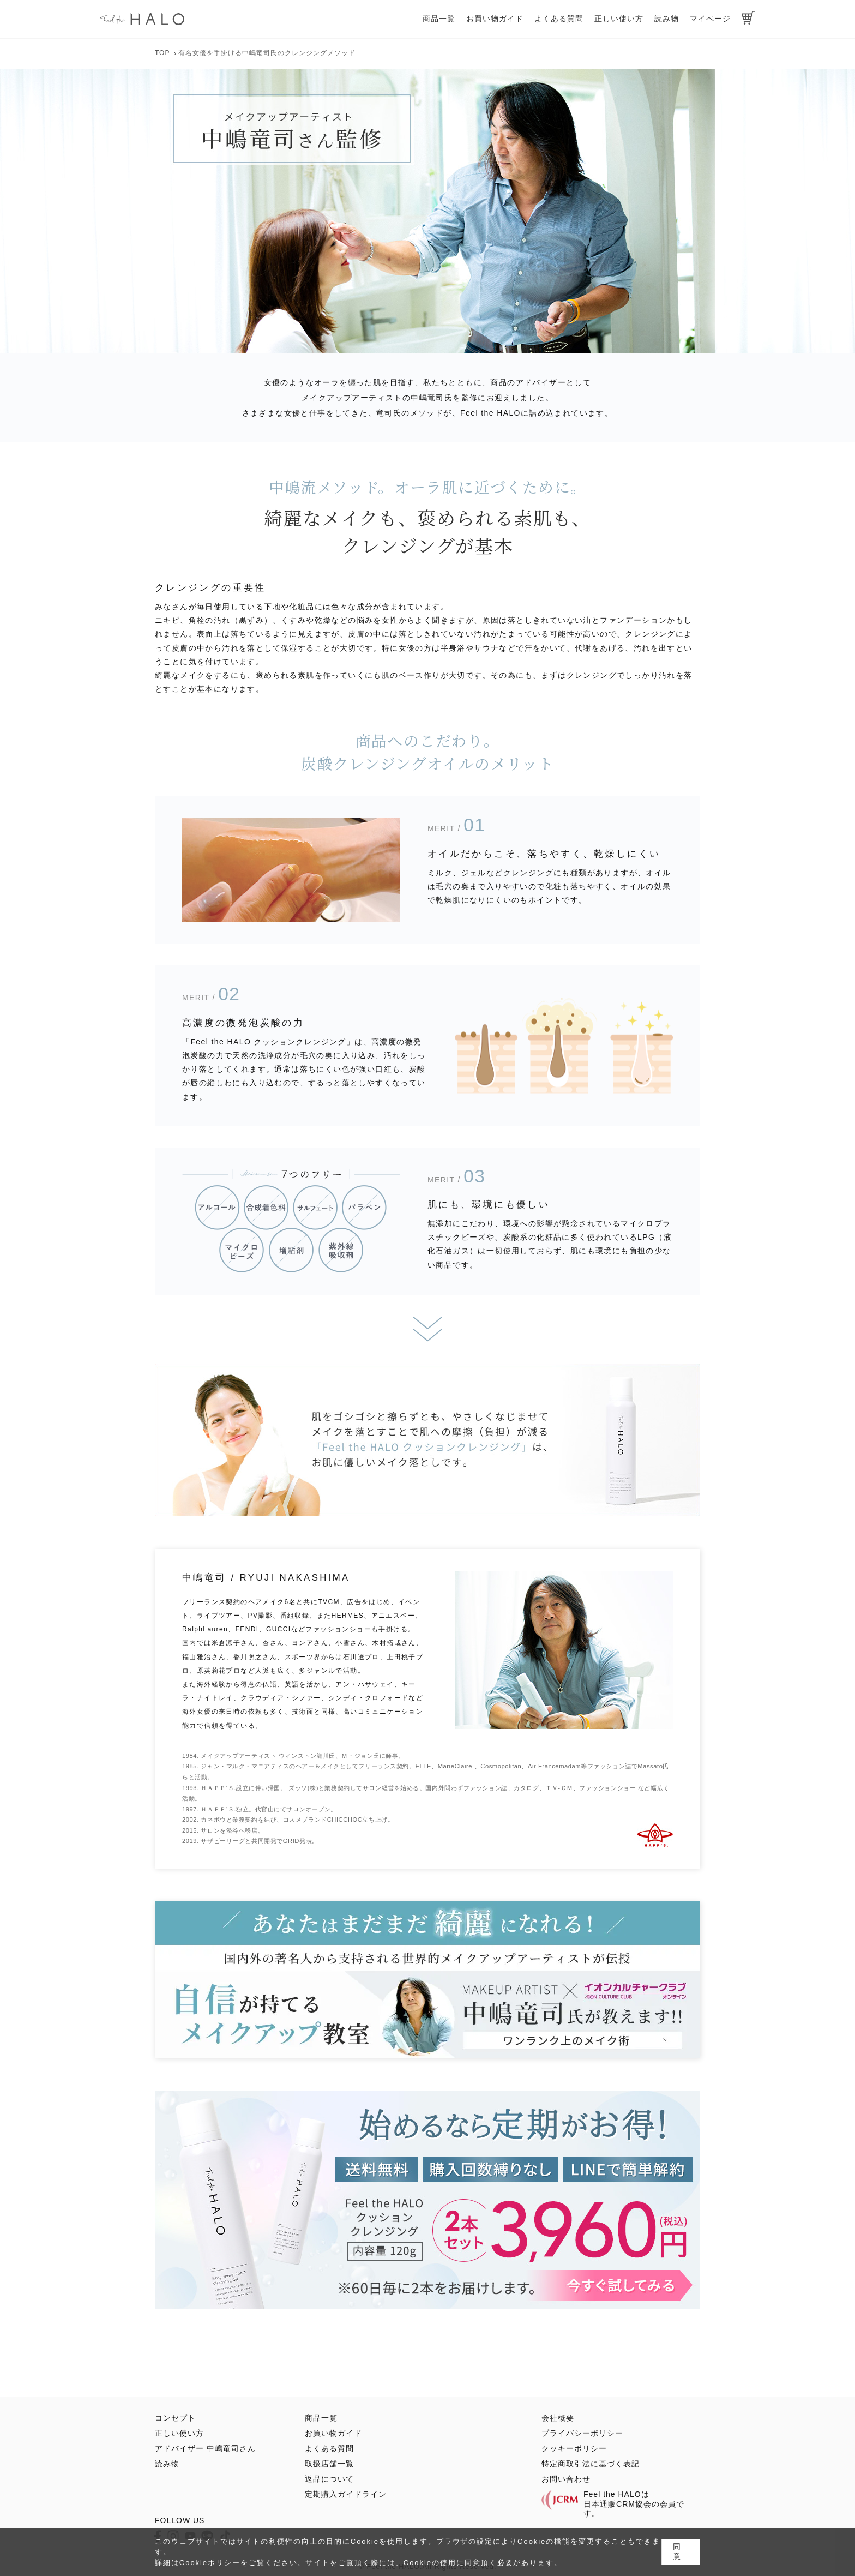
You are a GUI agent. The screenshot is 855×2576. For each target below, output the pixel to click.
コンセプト (175, 2417)
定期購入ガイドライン (346, 2494)
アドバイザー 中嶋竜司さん (205, 2448)
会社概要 (557, 2417)
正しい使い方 (618, 18)
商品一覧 (439, 18)
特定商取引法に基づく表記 (590, 2463)
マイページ (710, 18)
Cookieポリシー (209, 2563)
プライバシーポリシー (582, 2433)
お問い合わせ (566, 2479)
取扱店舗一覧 (329, 2463)
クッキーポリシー (574, 2448)
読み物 (666, 18)
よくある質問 (558, 18)
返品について (329, 2479)
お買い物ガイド (494, 18)
